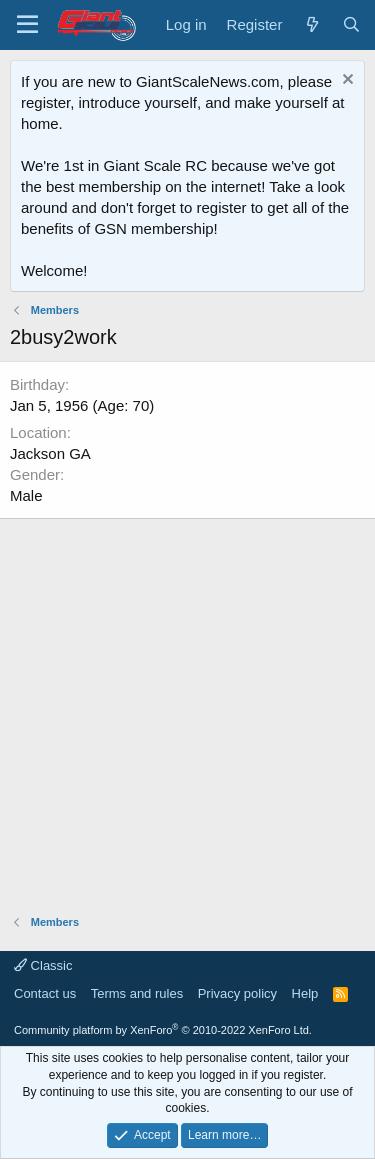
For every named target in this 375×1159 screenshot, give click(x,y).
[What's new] (311, 24)
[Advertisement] (187, 706)
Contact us (45, 993)
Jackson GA (50, 453)
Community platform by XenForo (163, 1030)
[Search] (351, 24)
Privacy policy (237, 993)
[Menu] (27, 25)
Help (305, 993)
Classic (43, 965)
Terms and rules (137, 993)
